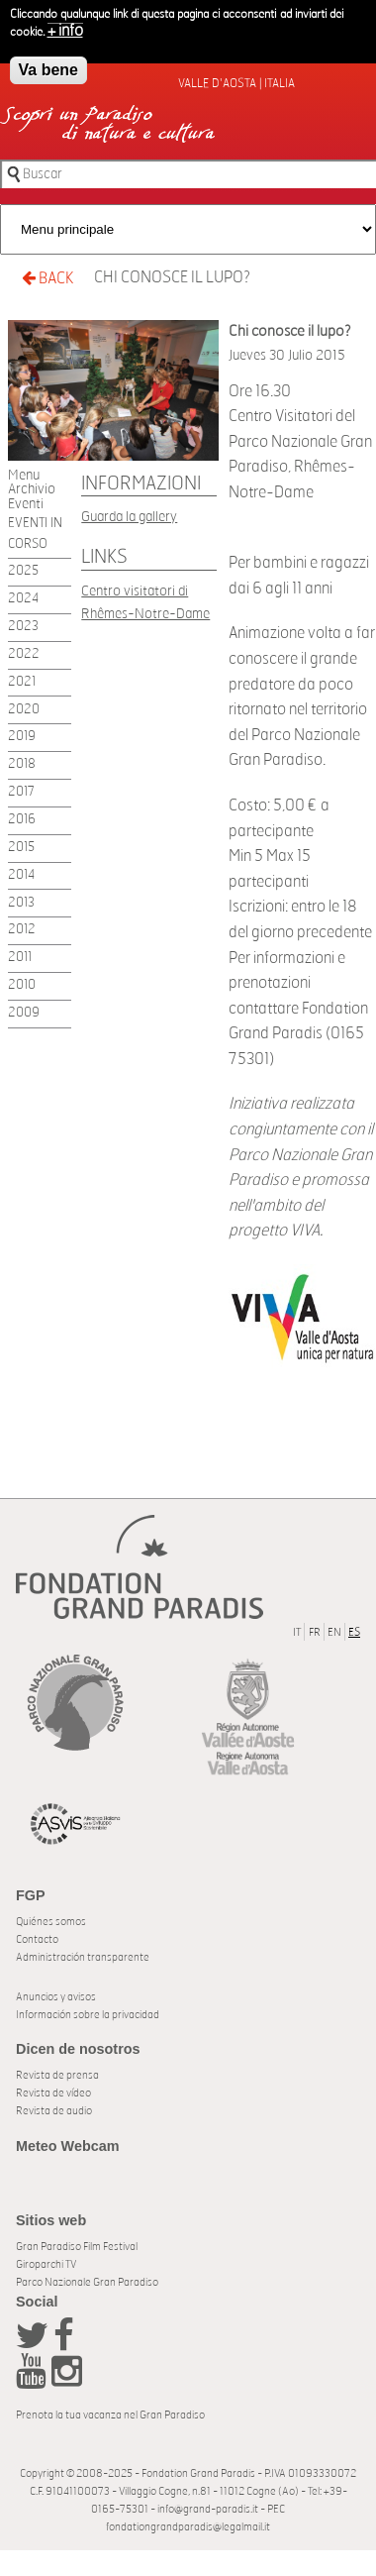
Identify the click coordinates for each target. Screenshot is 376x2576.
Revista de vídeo (53, 2093)
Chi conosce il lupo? (172, 277)
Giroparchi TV (46, 2264)
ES (354, 1632)
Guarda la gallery (129, 516)
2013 (21, 903)
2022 (24, 654)
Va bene (48, 65)
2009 (24, 1013)
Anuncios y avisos (56, 1996)
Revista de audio (54, 2110)
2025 (23, 571)
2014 (21, 875)
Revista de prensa (57, 2075)
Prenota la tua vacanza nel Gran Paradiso (110, 2415)
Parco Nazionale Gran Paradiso (87, 2282)
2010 (22, 985)
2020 (24, 709)
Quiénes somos (51, 1921)
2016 (22, 819)
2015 (21, 847)
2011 (20, 957)
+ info (65, 27)
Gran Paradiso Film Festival (77, 2246)
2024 (23, 598)
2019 (22, 736)
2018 (22, 764)
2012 (22, 929)
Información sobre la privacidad (87, 2014)
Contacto (37, 1939)
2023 (23, 626)
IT (297, 1632)
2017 (21, 792)
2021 (22, 682)
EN (334, 1632)
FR (315, 1632)
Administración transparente (82, 1957)
